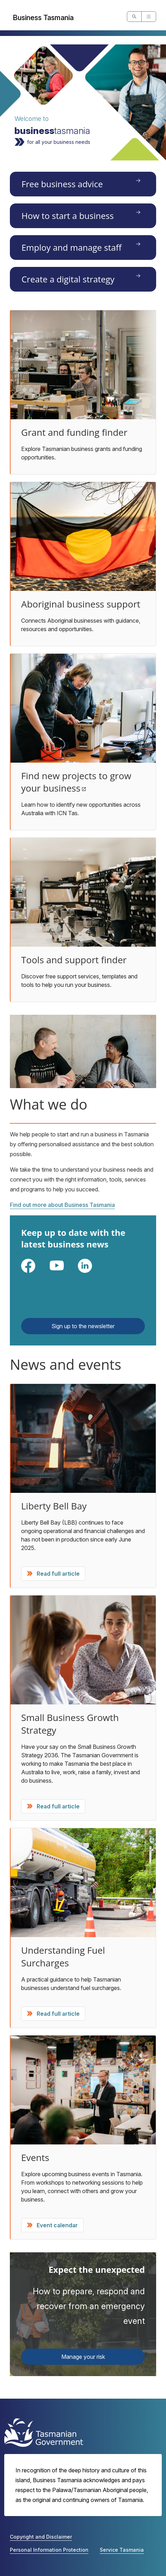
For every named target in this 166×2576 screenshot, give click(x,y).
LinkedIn (96, 1272)
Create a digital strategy (68, 279)
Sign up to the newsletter (83, 1326)
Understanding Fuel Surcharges (63, 1956)
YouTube (68, 1272)
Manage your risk (83, 2356)
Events (35, 2157)
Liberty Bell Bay (54, 1506)
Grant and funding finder (74, 432)
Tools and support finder (74, 959)
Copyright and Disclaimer (41, 2537)
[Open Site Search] (134, 16)
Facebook (39, 1272)
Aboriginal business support (80, 604)
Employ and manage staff (71, 247)
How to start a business (67, 215)
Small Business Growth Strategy (70, 1723)
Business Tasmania (43, 17)
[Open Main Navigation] (148, 16)
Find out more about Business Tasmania (62, 1204)
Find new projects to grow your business (76, 782)
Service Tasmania (122, 2550)
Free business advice (62, 184)
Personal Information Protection (49, 2550)
